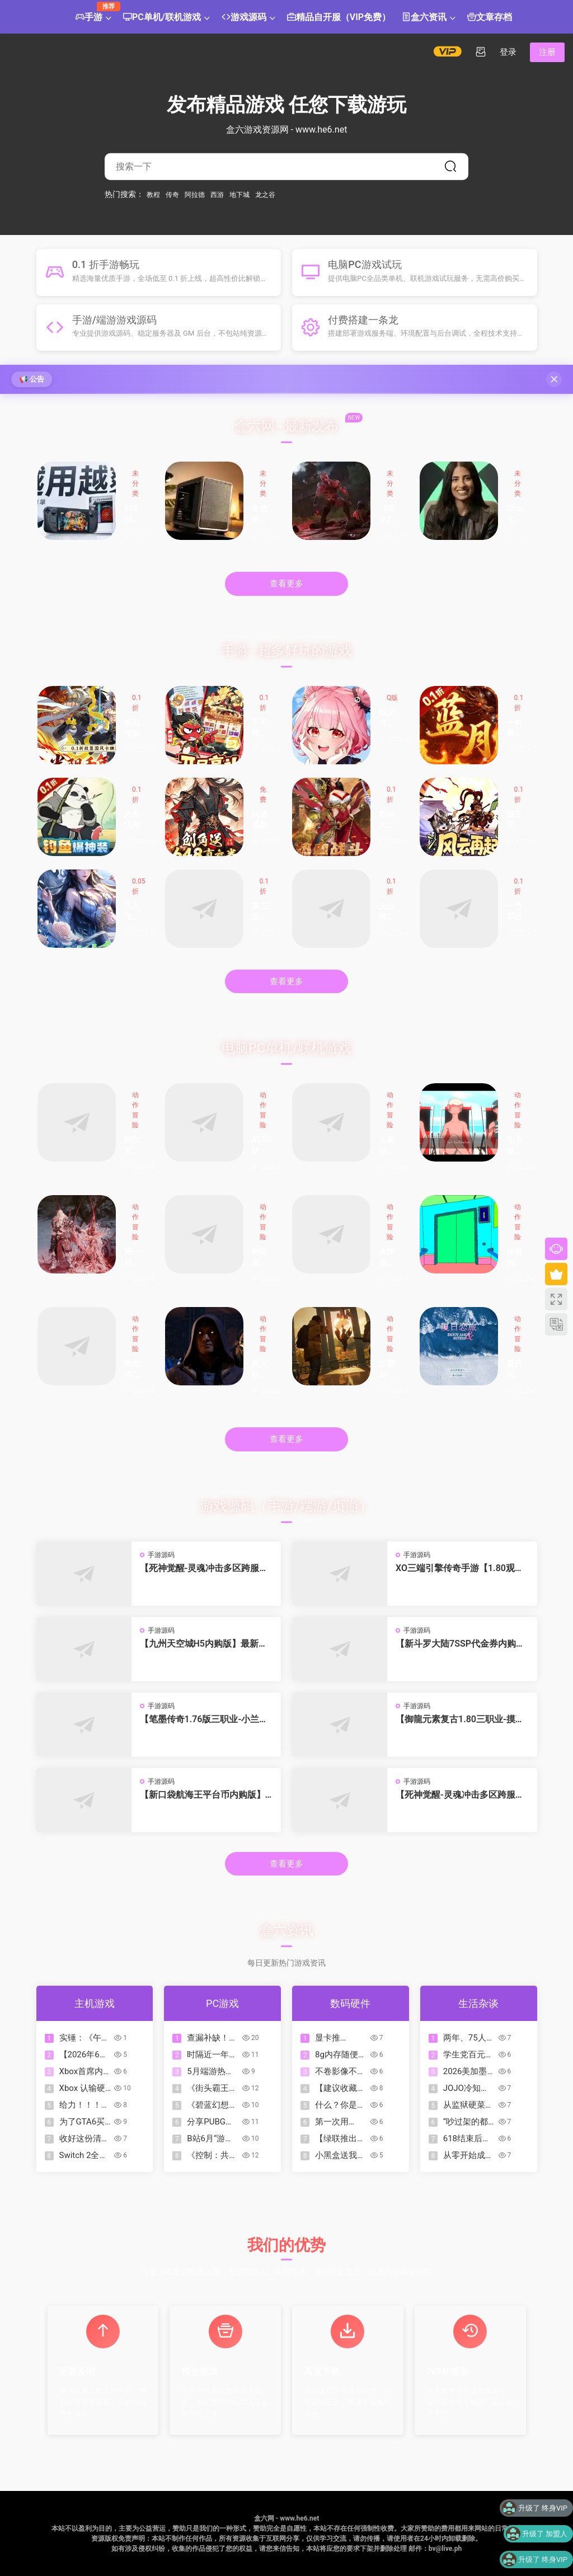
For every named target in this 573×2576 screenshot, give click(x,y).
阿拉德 (195, 194)
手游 (92, 12)
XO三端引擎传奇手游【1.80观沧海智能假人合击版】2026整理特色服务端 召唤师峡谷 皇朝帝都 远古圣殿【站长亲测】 (462, 1568)
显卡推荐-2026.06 (335, 2038)
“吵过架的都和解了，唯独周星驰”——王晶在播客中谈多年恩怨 (468, 2122)
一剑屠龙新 (514, 729)
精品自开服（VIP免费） (339, 17)
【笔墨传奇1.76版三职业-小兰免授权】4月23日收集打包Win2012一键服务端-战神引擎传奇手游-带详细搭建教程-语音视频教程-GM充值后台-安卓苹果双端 (206, 1719)
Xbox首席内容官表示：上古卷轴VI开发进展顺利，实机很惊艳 (84, 2071)
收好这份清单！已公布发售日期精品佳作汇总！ (84, 2138)
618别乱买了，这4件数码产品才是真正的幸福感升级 (134, 514)
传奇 (172, 194)
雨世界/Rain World (134, 1370)
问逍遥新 (259, 820)
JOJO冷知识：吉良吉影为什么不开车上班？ (468, 2088)
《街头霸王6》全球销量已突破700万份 (210, 2088)
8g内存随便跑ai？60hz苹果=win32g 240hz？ (341, 2054)
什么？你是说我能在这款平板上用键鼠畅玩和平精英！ (340, 2105)
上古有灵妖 (386, 912)
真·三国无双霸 (261, 912)
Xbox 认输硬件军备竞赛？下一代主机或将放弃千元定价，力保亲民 (84, 2088)
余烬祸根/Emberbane (389, 1258)
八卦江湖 (132, 820)
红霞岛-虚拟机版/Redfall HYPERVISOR (389, 1370)
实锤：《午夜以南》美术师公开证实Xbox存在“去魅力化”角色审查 (84, 2038)
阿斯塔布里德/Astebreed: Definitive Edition (262, 1258)
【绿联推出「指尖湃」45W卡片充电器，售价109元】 (340, 2138)
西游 (217, 194)
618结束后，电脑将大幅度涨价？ (468, 2138)
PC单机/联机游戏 (162, 17)
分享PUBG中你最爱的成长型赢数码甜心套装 (212, 2122)
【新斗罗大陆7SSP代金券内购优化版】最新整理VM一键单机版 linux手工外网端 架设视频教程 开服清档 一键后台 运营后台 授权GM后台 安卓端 (460, 1643)
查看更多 (286, 584)
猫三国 (514, 820)
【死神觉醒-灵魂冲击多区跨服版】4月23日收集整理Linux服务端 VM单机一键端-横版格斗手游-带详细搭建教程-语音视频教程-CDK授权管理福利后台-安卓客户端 (461, 1795)
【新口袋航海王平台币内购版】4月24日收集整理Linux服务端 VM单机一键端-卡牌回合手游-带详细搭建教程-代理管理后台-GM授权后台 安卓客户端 (206, 1795)
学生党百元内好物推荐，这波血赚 (468, 2054)
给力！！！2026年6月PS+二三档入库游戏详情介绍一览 (84, 2105)
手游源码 (161, 1555)
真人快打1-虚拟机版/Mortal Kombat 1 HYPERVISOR (262, 1370)
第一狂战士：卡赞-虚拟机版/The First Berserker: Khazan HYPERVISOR (134, 1258)
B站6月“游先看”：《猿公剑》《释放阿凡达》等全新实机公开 (212, 2138)
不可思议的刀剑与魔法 (259, 729)
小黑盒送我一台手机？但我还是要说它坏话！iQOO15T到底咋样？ (340, 2155)
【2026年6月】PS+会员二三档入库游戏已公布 (84, 2054)
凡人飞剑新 (132, 912)
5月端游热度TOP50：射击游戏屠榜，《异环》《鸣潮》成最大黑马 (212, 2071)
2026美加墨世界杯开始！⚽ (468, 2071)
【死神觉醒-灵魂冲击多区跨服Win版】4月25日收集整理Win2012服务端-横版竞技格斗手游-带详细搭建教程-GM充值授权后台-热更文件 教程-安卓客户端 (206, 1568)
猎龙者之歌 (386, 719)
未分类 (135, 483)
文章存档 (489, 17)
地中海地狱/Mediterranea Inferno (516, 1146)
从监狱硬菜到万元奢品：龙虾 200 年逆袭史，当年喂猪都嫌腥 (469, 2105)
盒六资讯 (424, 17)
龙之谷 (265, 194)
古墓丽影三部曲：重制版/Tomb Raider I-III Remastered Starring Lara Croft (388, 1146)
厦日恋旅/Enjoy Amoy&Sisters (516, 1370)
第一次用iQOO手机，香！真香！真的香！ (340, 2122)
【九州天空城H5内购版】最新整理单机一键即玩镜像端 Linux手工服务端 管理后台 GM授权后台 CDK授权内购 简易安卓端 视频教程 (205, 1643)
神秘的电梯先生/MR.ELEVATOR (516, 1258)
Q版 (392, 698)
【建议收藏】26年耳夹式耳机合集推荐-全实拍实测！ (341, 2088)
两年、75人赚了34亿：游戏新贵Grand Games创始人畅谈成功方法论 (469, 2038)
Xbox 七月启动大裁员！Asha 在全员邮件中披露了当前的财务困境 (516, 514)
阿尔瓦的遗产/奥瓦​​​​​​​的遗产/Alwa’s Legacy (133, 1146)
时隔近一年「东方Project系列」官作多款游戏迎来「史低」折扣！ (212, 2054)
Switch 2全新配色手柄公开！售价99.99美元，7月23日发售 (84, 2155)
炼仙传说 (132, 728)
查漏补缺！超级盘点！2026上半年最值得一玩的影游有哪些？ (212, 2038)
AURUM (262, 1145)
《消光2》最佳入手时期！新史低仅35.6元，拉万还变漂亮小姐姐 (389, 514)
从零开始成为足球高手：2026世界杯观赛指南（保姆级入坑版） (468, 2155)
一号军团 (514, 911)
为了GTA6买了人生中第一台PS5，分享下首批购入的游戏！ (84, 2122)
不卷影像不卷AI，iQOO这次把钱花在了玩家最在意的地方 (340, 2071)
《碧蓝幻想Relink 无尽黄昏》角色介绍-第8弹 (212, 2105)
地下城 (239, 194)
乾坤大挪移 (386, 820)
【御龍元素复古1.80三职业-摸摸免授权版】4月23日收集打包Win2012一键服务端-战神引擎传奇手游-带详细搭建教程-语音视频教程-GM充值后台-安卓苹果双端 (461, 1719)
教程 (153, 194)
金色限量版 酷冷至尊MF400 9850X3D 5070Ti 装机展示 (262, 514)
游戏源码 (244, 17)
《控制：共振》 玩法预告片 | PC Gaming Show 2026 (213, 2155)
